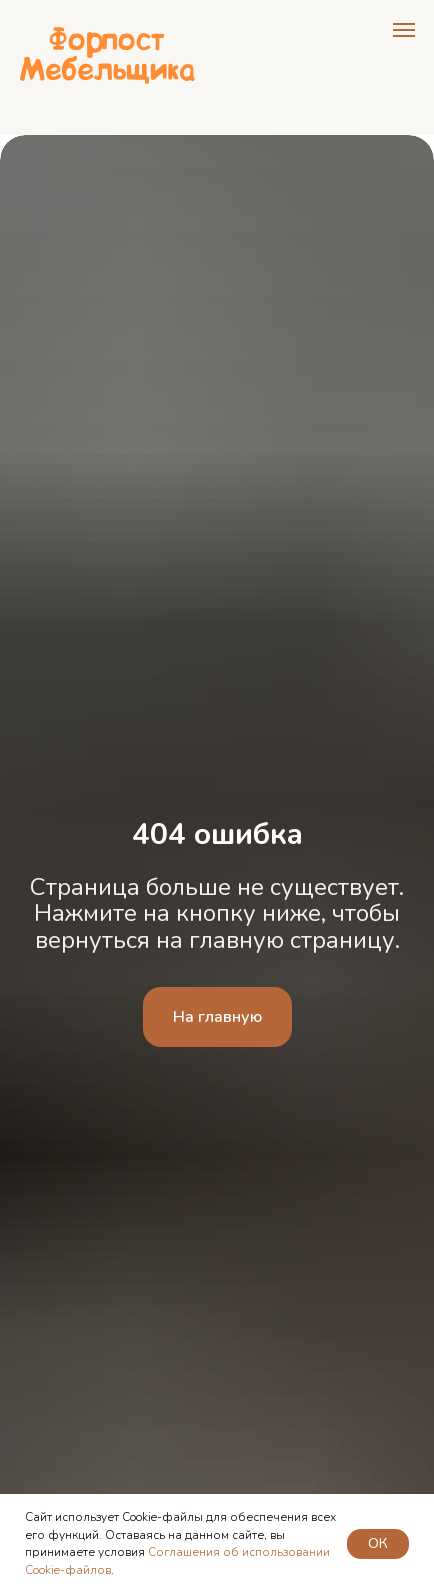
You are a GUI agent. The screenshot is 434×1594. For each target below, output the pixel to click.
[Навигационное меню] (404, 30)
